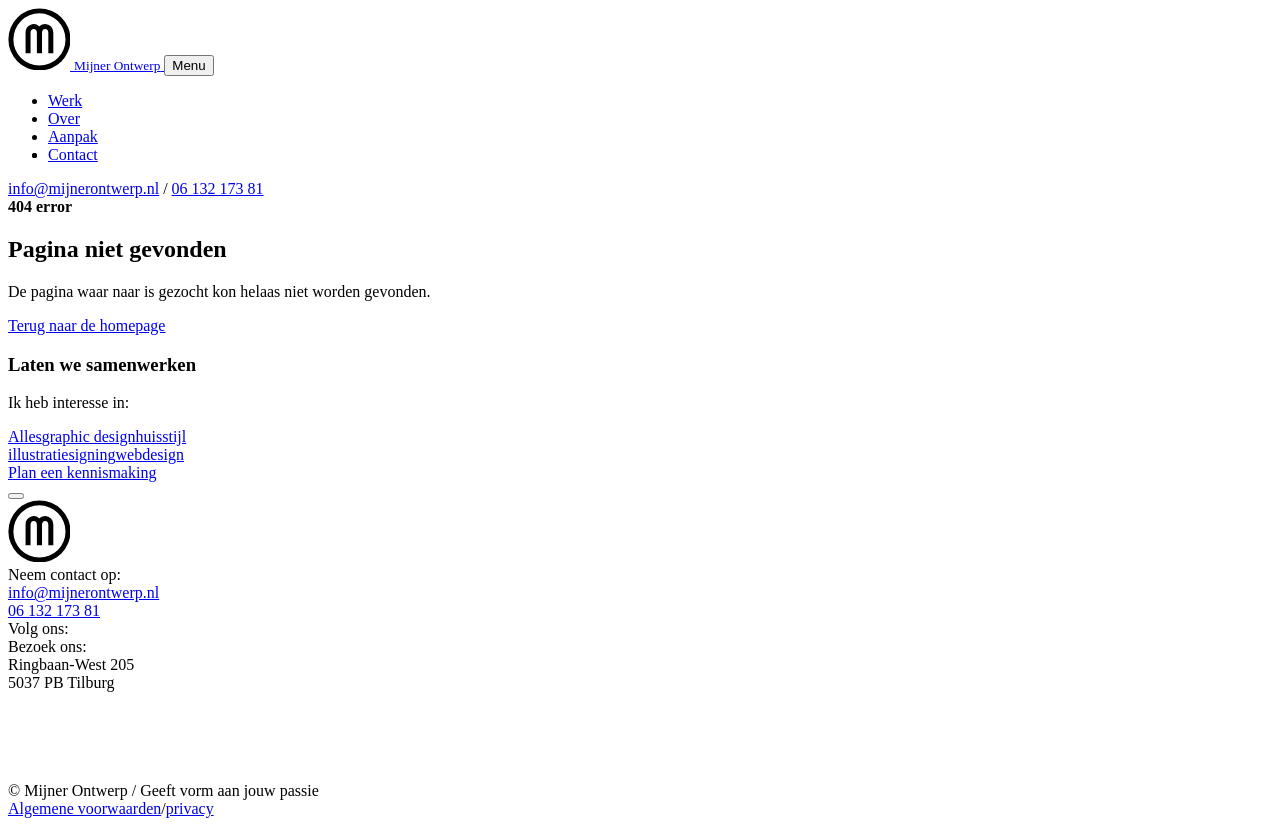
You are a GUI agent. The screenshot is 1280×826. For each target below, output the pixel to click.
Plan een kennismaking (82, 472)
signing (91, 454)
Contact (73, 154)
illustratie (38, 454)
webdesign (150, 454)
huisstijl (161, 436)
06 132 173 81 (218, 188)
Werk (65, 100)
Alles (25, 436)
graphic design (89, 436)
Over (64, 118)
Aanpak (73, 136)
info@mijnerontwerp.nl (83, 188)
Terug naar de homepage (86, 325)
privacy (190, 808)
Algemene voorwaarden (84, 808)
